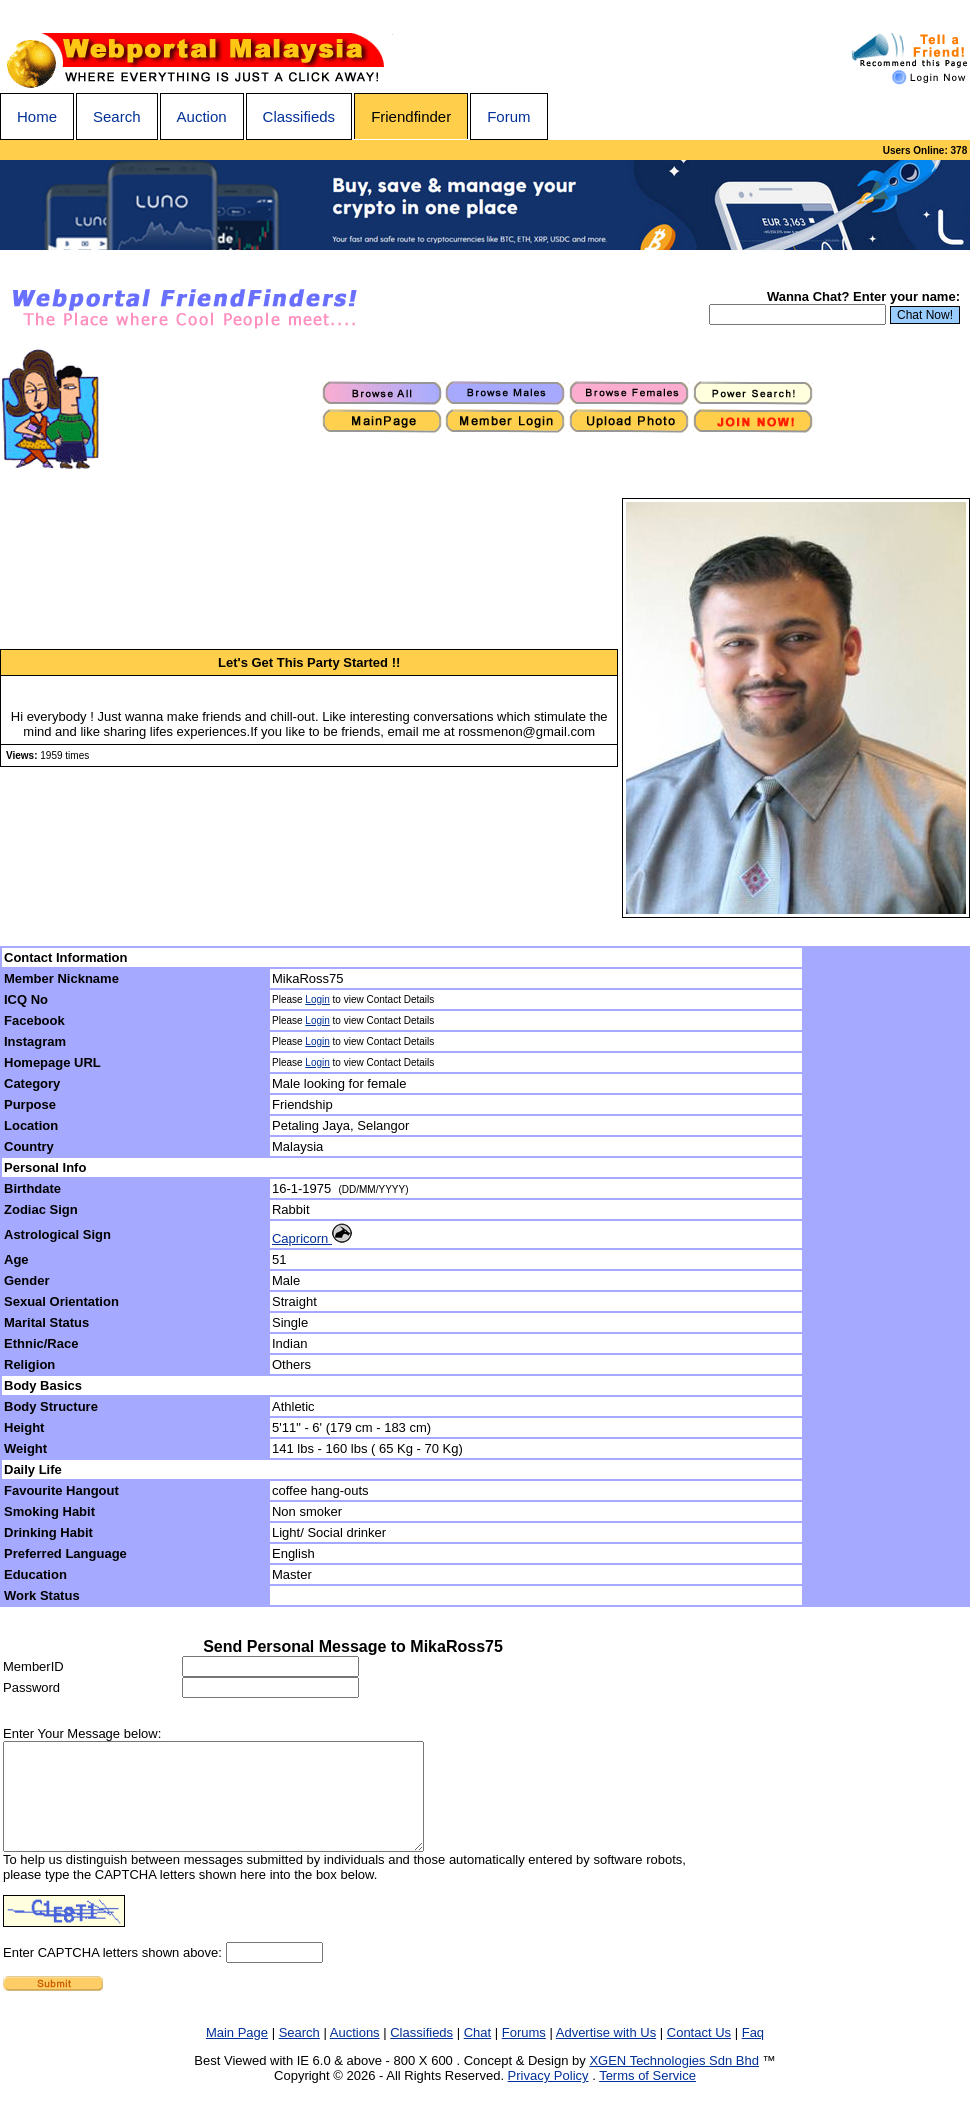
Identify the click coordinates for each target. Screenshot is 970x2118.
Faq (753, 2053)
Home (37, 116)
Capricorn (312, 1238)
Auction (202, 116)
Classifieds (299, 116)
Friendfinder (411, 116)
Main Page (237, 2053)
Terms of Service (647, 2096)
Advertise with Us (606, 2053)
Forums (524, 2053)
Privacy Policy (548, 2096)
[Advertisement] (887, 1277)
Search (117, 116)
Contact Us (699, 2053)
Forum (508, 116)
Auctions (355, 2053)
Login (317, 999)
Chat (477, 2053)
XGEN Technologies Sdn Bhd (674, 2081)
